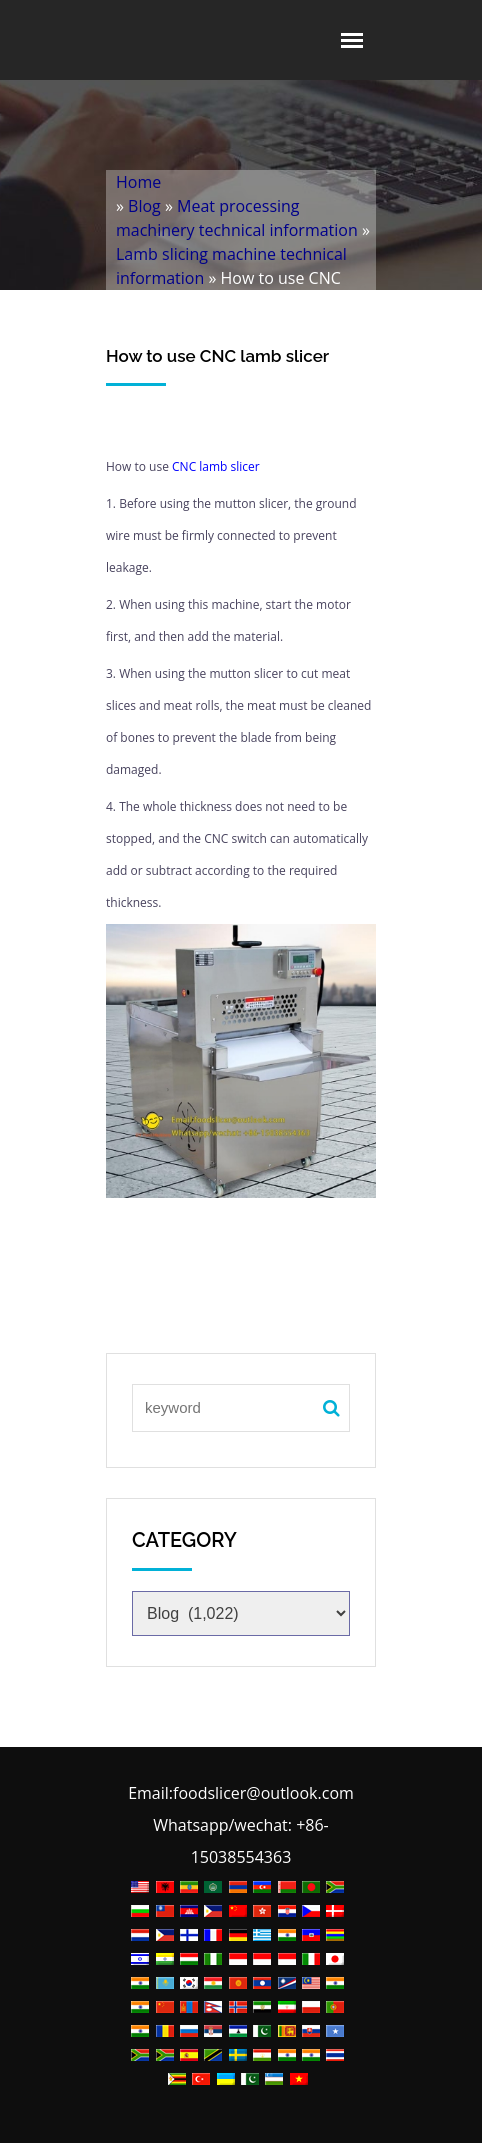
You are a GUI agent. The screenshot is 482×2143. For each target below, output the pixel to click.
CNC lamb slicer (216, 466)
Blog (144, 206)
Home (138, 182)
